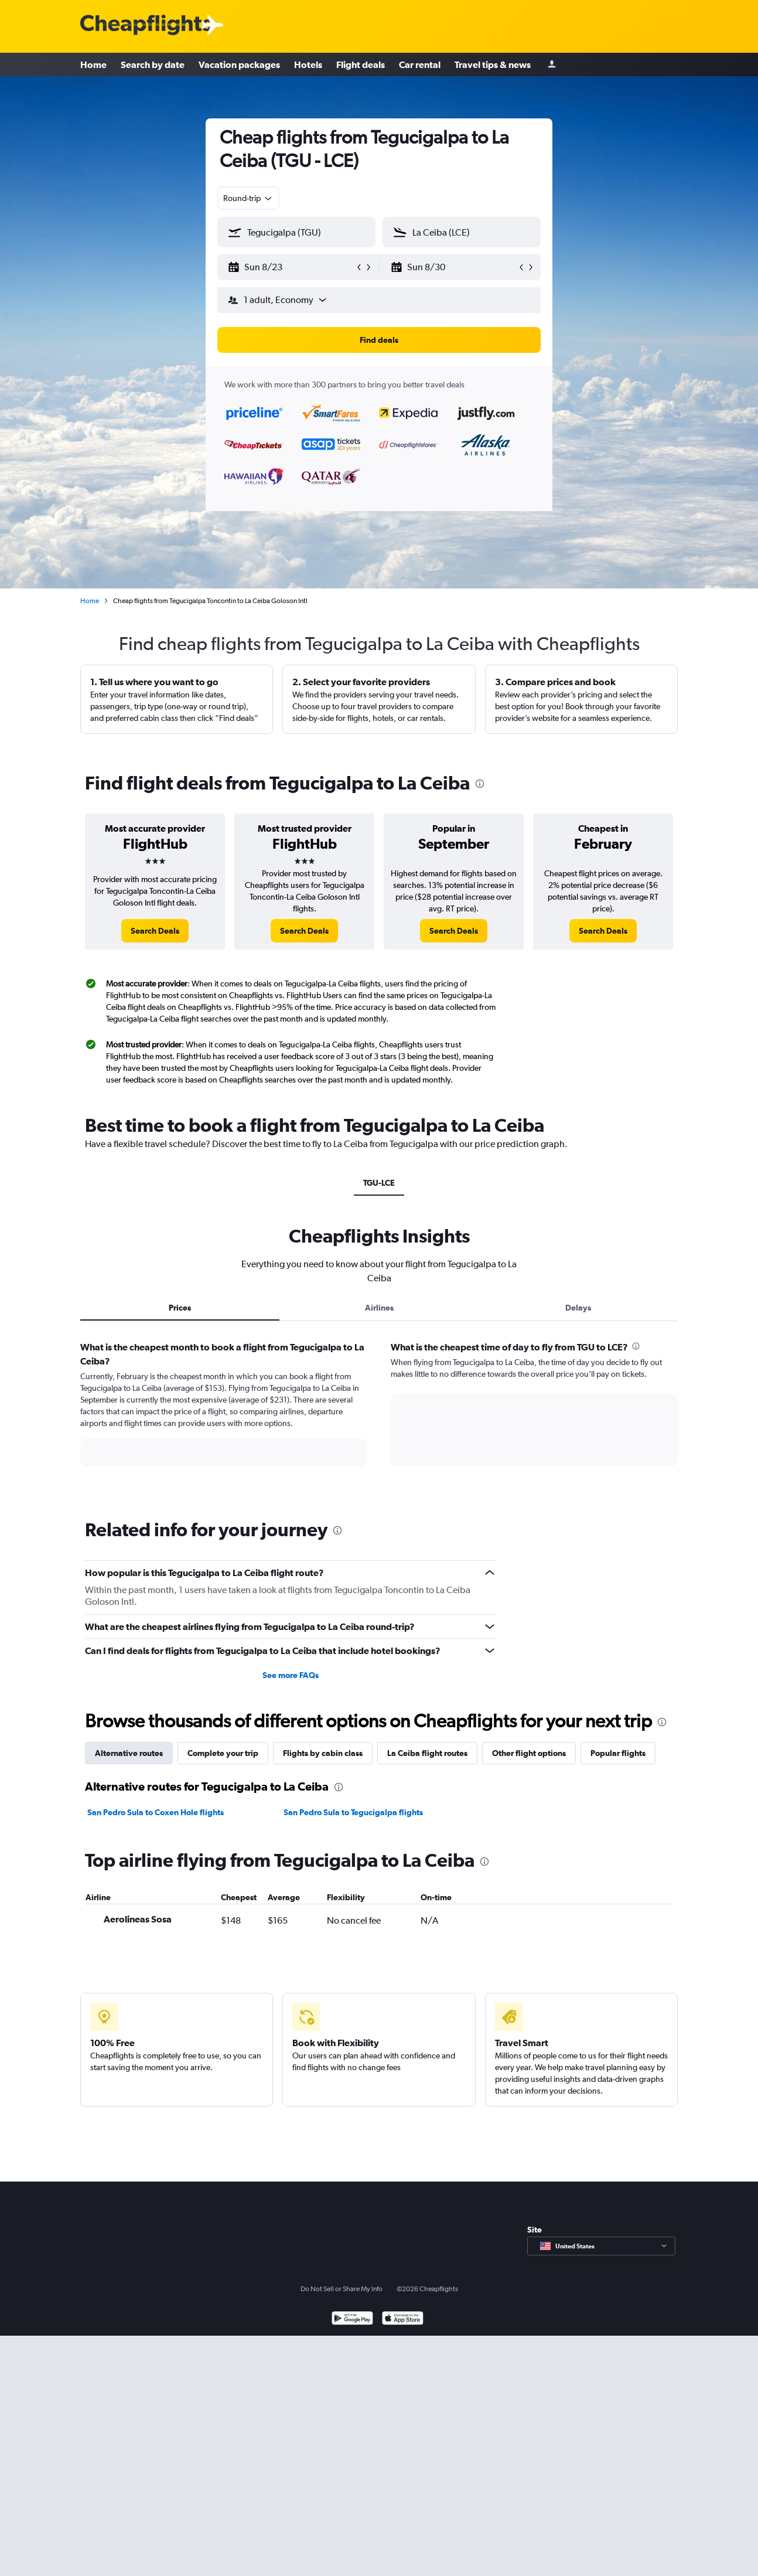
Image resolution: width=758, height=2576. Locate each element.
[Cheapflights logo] (145, 25)
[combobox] (248, 198)
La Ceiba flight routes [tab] (427, 1753)
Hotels (308, 64)
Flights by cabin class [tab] (323, 1753)
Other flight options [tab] (529, 1753)
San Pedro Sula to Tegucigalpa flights (353, 1812)
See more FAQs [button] (290, 1675)
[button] (291, 267)
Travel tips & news (493, 64)
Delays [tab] (578, 1307)
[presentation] (479, 783)
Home (93, 64)
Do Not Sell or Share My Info (342, 2289)
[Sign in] (551, 65)
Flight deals (360, 64)
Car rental (420, 64)
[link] (155, 930)
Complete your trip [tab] (222, 1753)
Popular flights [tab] (618, 1753)
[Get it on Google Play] (352, 2319)
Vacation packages (239, 64)
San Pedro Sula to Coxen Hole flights (155, 1812)
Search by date (153, 64)
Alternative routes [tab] (129, 1753)
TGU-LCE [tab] (379, 1182)
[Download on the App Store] (402, 2319)
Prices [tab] (180, 1307)
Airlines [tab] (379, 1307)
